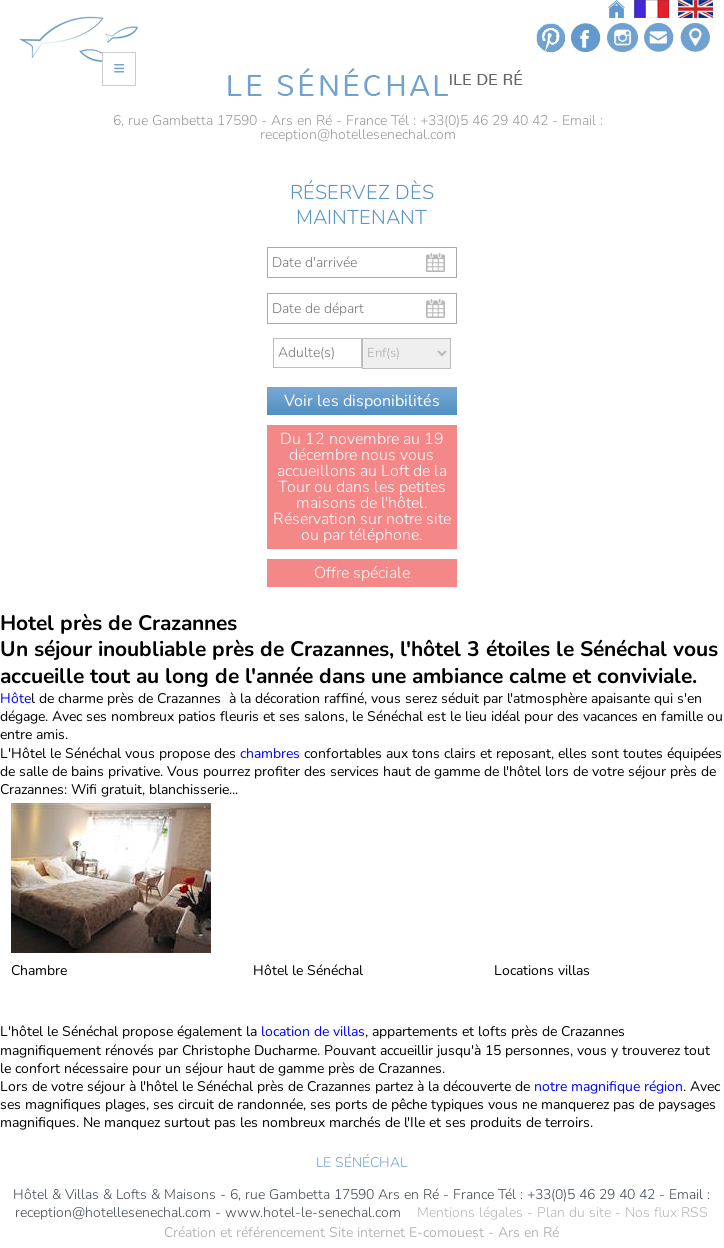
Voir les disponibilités (362, 401)
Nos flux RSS (666, 1213)
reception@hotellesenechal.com (358, 134)
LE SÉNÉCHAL (361, 1162)
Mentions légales (470, 1213)
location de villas (311, 1031)
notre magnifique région (608, 1086)
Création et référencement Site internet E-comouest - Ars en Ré (361, 1233)
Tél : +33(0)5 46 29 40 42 (469, 120)
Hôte (15, 698)
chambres (270, 753)
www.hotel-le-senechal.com (313, 1213)
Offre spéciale (362, 573)
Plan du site (574, 1213)
